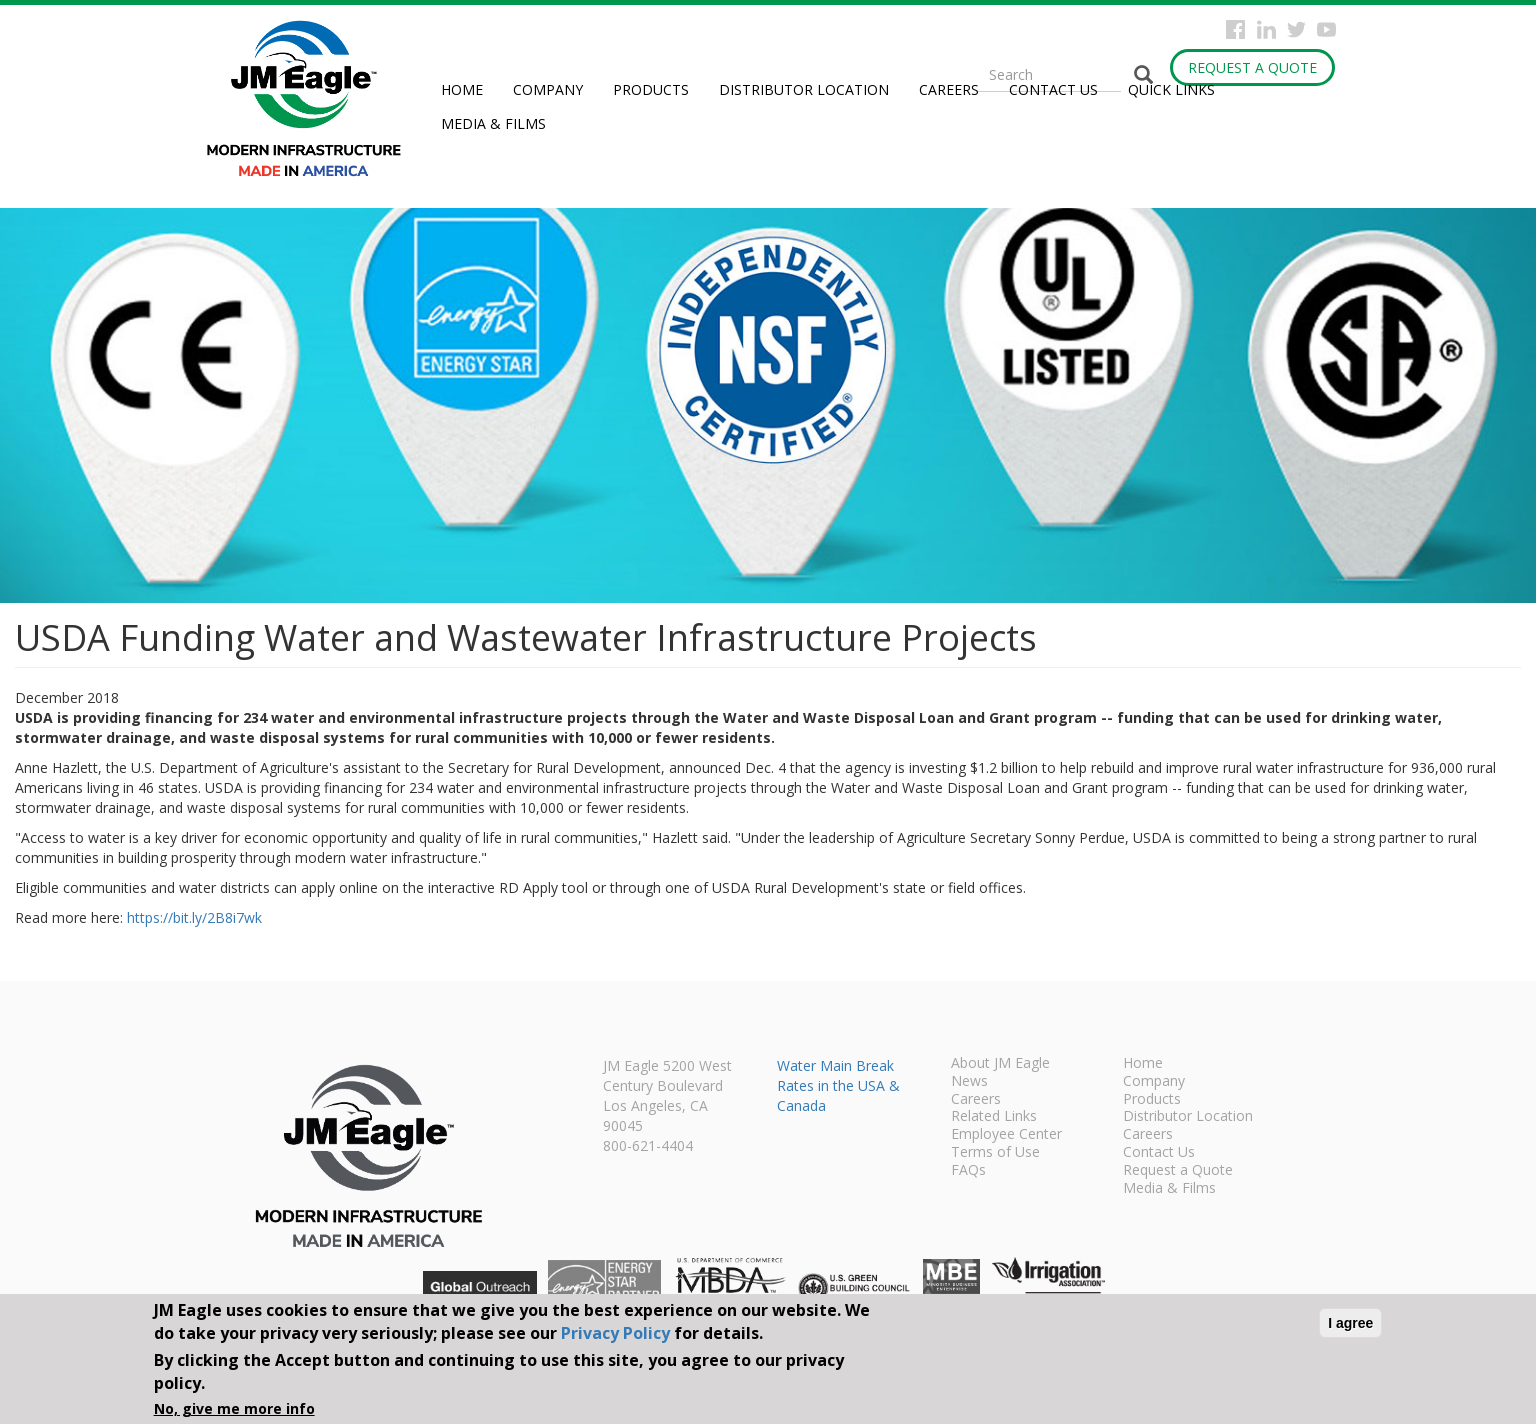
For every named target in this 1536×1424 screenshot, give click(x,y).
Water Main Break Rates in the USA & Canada (838, 1085)
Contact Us (1053, 89)
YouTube (1326, 29)
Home (462, 89)
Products (651, 89)
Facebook (1235, 29)
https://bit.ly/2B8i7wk (194, 917)
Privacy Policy (615, 1333)
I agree (1350, 1323)
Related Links (994, 1117)
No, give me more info (234, 1408)
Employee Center (1006, 1135)
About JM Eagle (1000, 1064)
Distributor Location (804, 89)
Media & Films (493, 123)
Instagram (1266, 29)
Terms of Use (995, 1153)
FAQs (968, 1171)
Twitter (1296, 29)
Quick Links (1171, 89)
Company (548, 89)
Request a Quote (1252, 67)
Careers (949, 89)
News (969, 1082)
